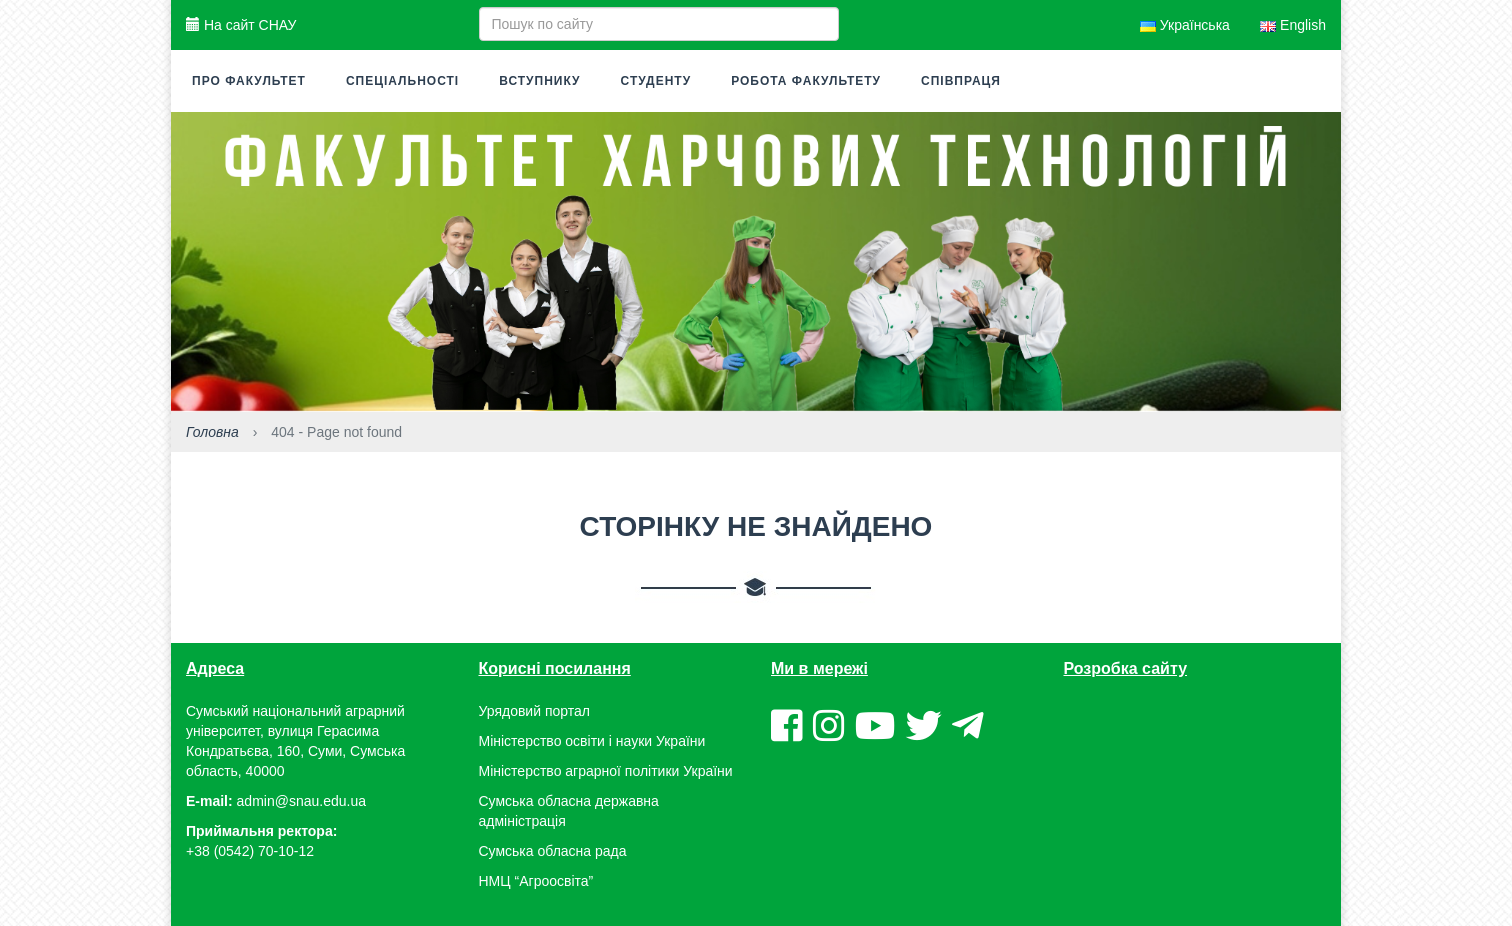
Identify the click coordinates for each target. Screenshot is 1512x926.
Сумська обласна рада (553, 851)
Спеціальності (402, 81)
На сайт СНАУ (241, 25)
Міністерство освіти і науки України (592, 741)
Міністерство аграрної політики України (606, 771)
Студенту (656, 81)
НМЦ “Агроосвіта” (536, 881)
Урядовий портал (534, 711)
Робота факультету (806, 81)
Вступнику (539, 81)
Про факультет (249, 81)
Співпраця (961, 81)
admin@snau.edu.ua (301, 801)
